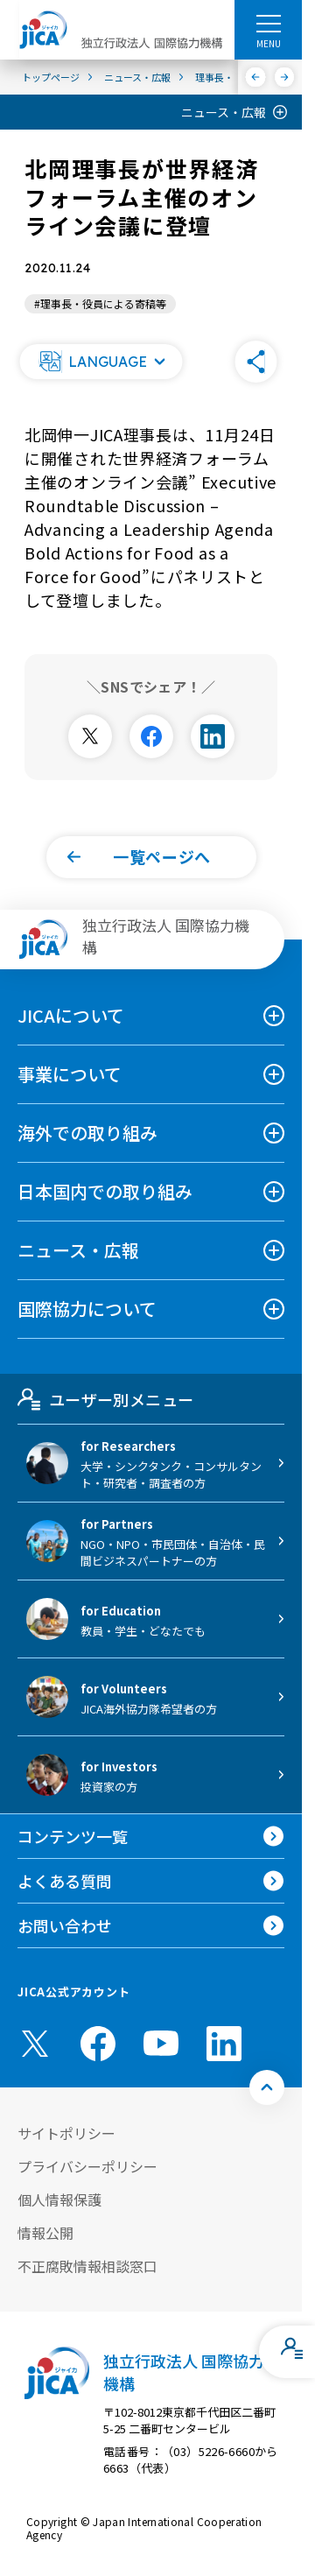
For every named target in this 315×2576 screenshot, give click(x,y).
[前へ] (256, 77)
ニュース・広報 (223, 112)
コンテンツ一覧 (73, 1836)
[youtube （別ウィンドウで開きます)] (161, 2043)
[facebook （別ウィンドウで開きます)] (98, 2043)
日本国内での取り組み (105, 1191)
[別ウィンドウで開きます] (90, 736)
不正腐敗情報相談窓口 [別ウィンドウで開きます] (88, 2266)
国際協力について (87, 1308)
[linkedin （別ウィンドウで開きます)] (224, 2043)
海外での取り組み (88, 1132)
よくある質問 (65, 1880)
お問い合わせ (65, 1925)
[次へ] (284, 77)
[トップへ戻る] (266, 2087)
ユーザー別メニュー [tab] (105, 1399)
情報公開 (46, 2232)
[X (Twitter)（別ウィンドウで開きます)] (35, 2044)
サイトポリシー (67, 2132)
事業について (70, 1074)
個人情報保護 (60, 2199)
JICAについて (71, 1015)
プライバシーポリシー (88, 2166)
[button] (100, 361)
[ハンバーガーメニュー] (268, 23)
